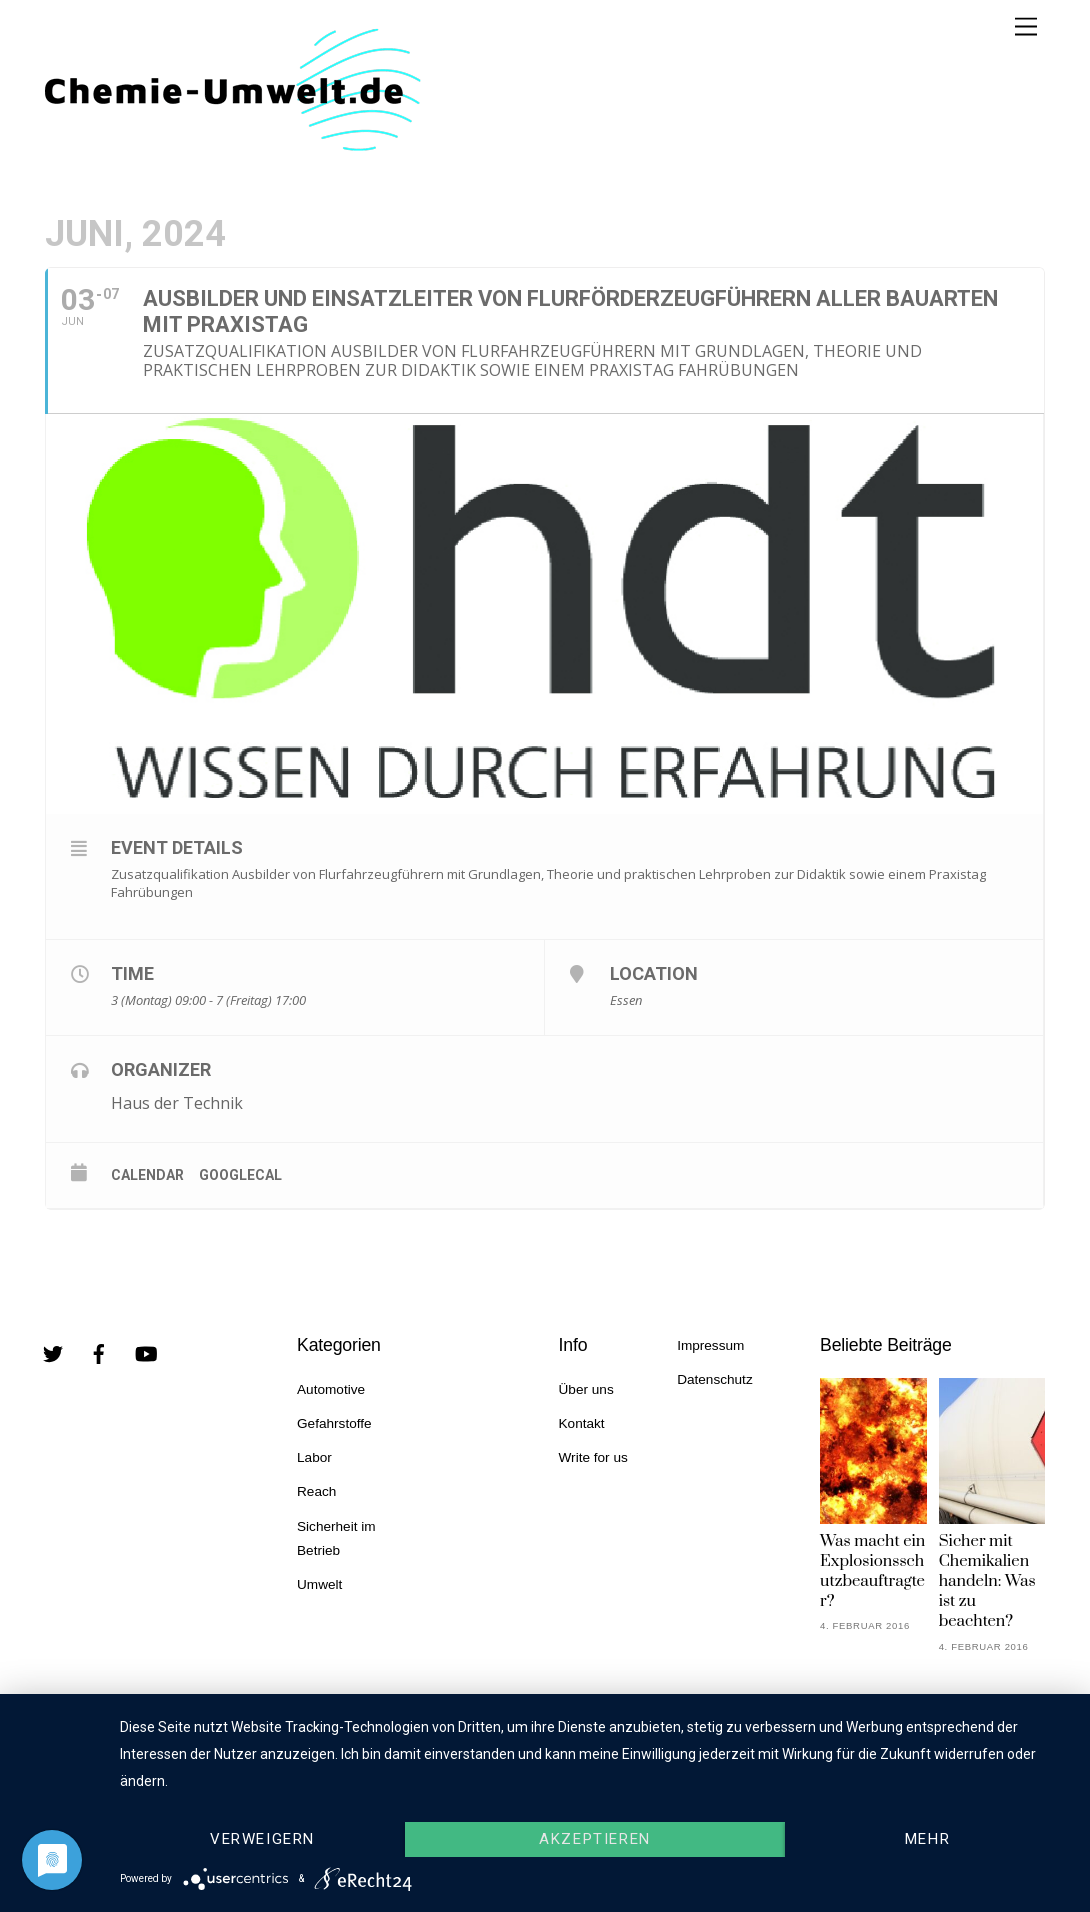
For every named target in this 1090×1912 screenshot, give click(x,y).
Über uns (586, 1389)
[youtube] (146, 1352)
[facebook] (99, 1352)
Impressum (710, 1345)
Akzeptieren (594, 1839)
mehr (927, 1839)
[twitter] (53, 1352)
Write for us (593, 1457)
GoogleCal (240, 1175)
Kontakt (582, 1423)
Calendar (147, 1175)
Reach (316, 1491)
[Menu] (1026, 27)
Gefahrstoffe (334, 1423)
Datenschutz (715, 1379)
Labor (314, 1457)
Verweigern (262, 1839)
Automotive (331, 1389)
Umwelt (319, 1584)
